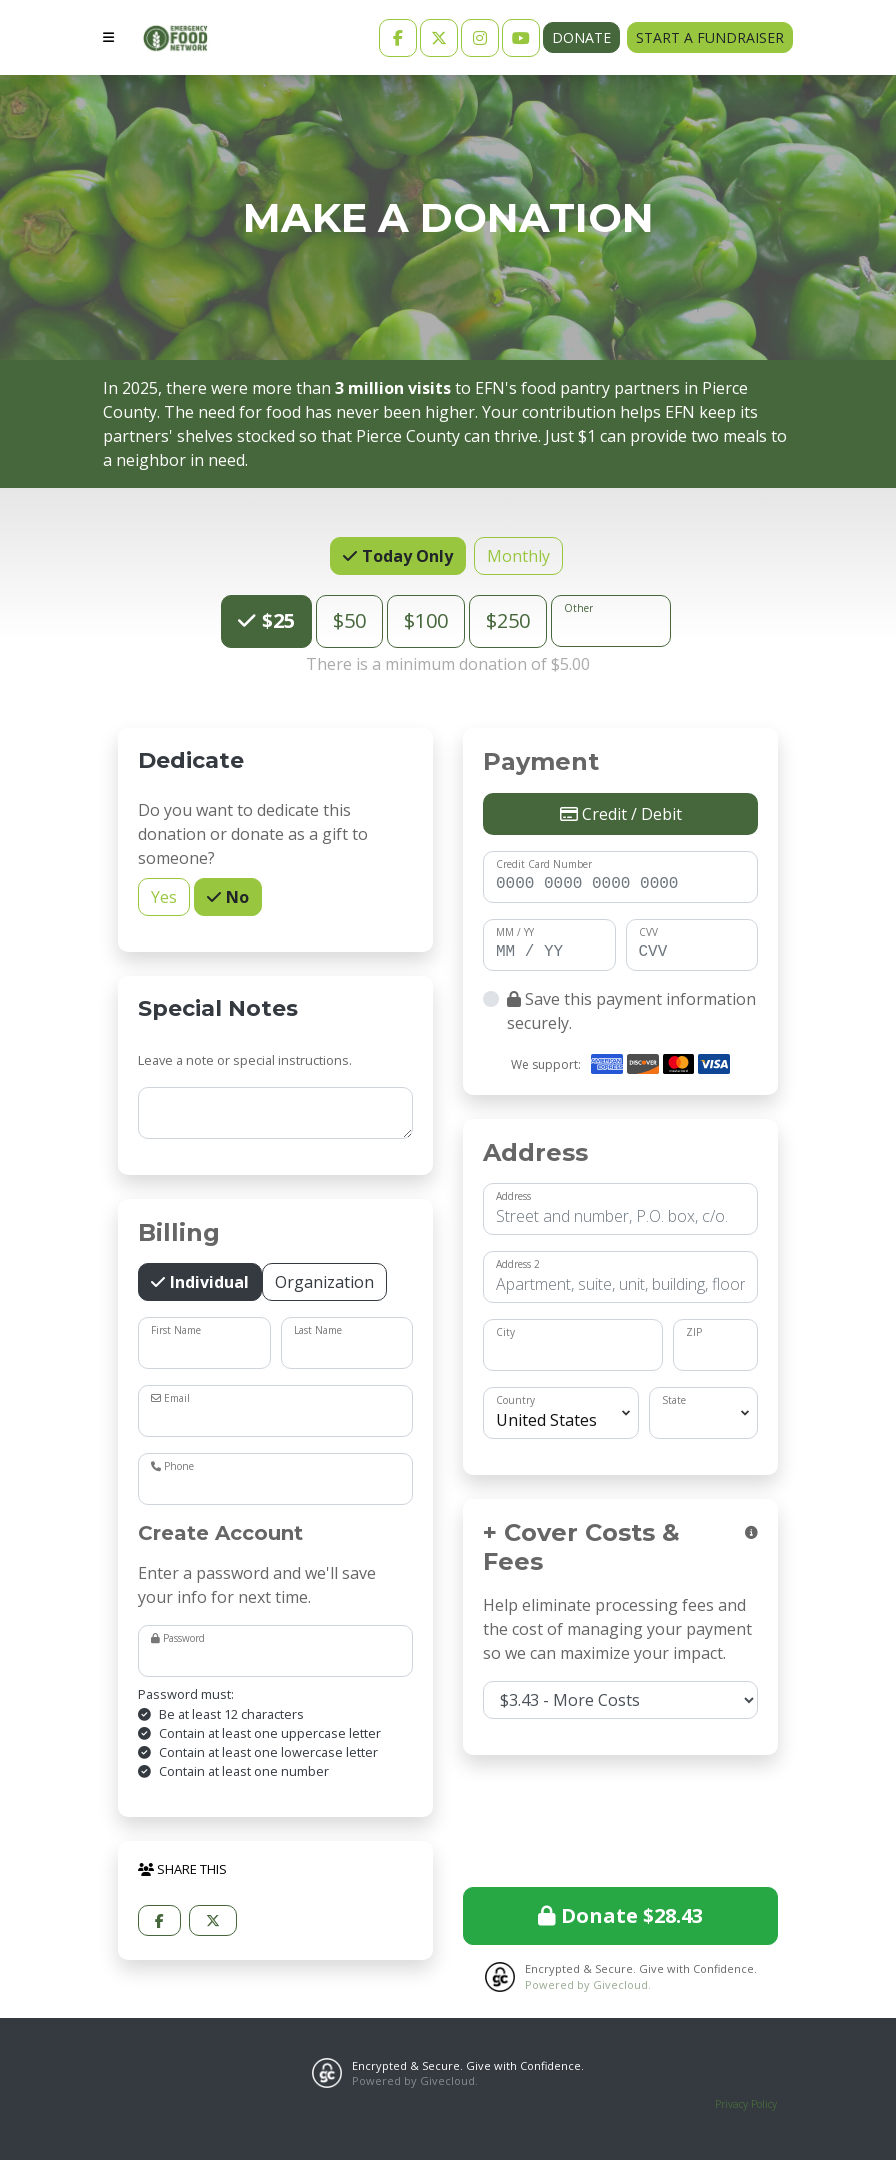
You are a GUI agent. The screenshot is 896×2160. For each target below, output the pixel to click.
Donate (581, 37)
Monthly (518, 555)
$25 (276, 620)
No (235, 896)
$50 (349, 620)
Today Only (405, 555)
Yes (164, 896)
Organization (324, 1281)
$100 (426, 620)
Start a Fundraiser (710, 37)
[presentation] (621, 1818)
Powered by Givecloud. (588, 1984)
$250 (508, 620)
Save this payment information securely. (631, 1011)
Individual (207, 1281)
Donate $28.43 (620, 1915)
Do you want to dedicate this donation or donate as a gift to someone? (253, 834)
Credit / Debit (621, 814)
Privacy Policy (746, 2104)
